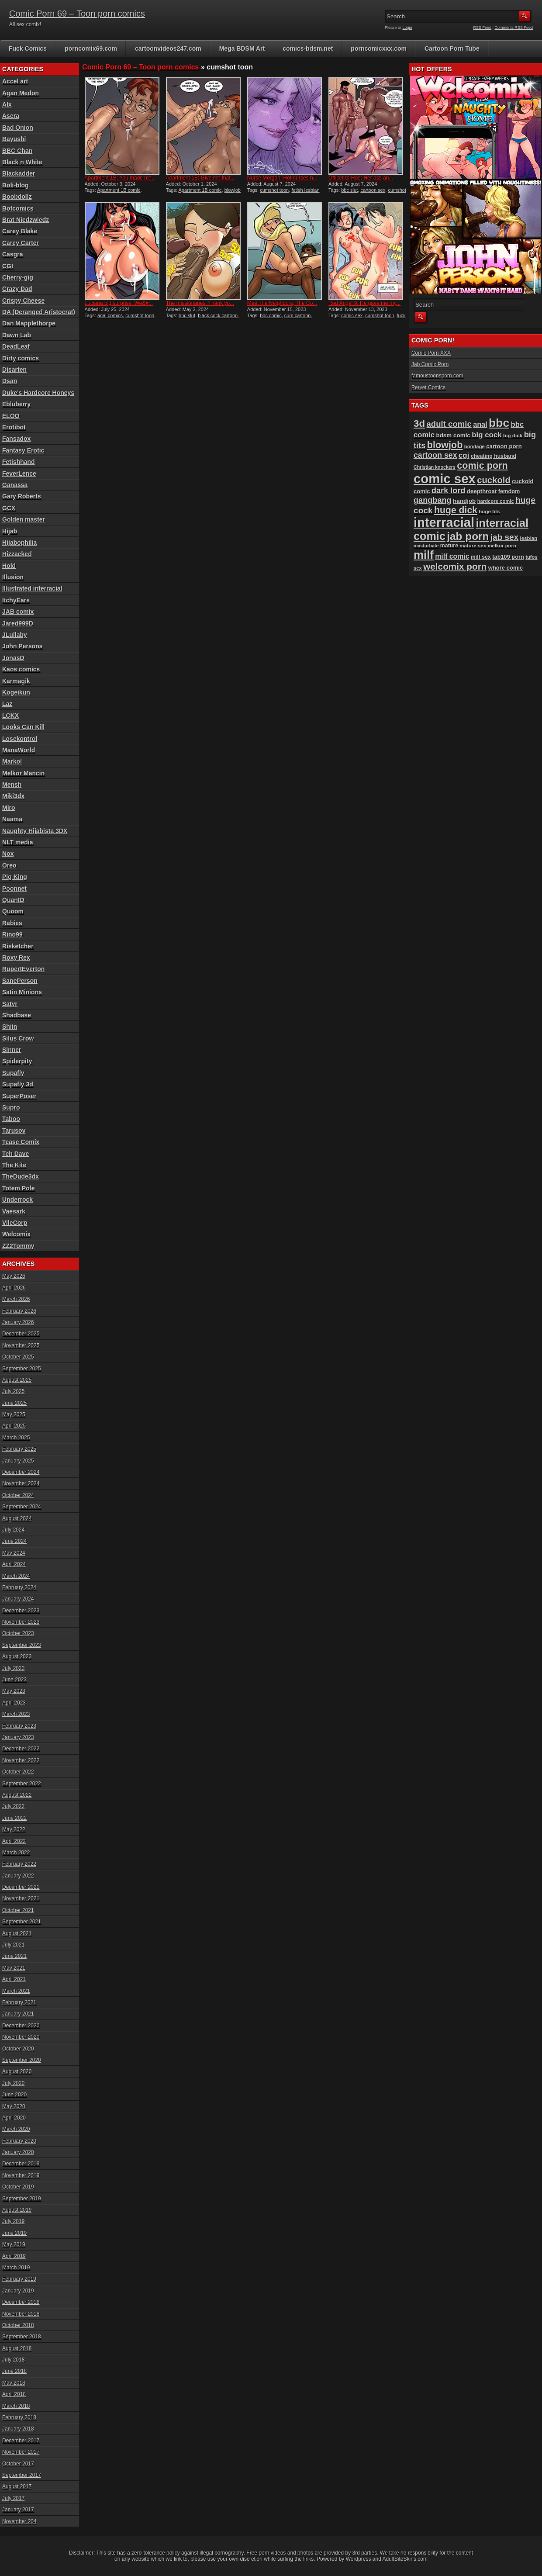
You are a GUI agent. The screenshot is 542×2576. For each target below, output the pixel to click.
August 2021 (16, 1933)
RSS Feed (482, 27)
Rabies (12, 923)
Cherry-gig (17, 277)
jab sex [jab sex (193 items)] (504, 537)
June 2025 (14, 1403)
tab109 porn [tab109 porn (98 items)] (508, 556)
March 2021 (16, 1991)
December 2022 (20, 1749)
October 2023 (18, 1633)
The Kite (14, 1165)
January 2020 (18, 2152)
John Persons (22, 646)
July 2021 (13, 1945)
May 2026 (13, 1276)
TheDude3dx (20, 1176)
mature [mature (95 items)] (449, 546)
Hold (9, 565)
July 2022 (13, 1806)
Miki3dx (13, 795)
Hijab (9, 531)
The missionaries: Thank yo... (200, 303)
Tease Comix (20, 1141)
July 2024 (13, 1530)
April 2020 (14, 2118)
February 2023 (19, 1726)
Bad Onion (17, 127)
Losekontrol (19, 738)
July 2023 (13, 1668)
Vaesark (13, 1211)
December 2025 (20, 1334)
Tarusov (13, 1130)
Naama (12, 819)
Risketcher (18, 946)
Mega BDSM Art (242, 48)
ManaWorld (18, 750)
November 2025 (20, 1345)
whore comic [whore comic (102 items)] (505, 567)
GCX (8, 508)
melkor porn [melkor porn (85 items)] (502, 545)
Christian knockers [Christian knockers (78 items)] (435, 467)
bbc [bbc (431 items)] (499, 422)
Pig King (14, 876)
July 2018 (13, 2360)
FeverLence (19, 473)
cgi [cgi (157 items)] (464, 455)
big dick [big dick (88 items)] (512, 435)
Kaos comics (21, 669)
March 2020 (16, 2129)
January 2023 (18, 1737)
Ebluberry (16, 404)
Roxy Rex (16, 957)
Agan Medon (20, 93)
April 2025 (14, 1426)
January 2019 (18, 2291)
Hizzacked (17, 553)
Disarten (14, 369)
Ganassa (15, 484)
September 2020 (21, 2060)
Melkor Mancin (23, 773)
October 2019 (18, 2187)
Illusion (13, 577)
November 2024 (20, 1483)
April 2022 (14, 1841)
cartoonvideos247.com (168, 48)
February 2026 (19, 1311)
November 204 (19, 2521)
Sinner (11, 1049)
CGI (7, 266)
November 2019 (20, 2175)
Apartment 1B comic (118, 190)
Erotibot (14, 427)
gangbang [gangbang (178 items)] (433, 500)
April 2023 (14, 1703)
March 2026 (16, 1299)
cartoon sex (372, 190)
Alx (7, 104)
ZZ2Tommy (18, 1245)
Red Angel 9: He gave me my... (364, 303)
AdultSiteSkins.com (405, 2559)
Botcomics (18, 208)
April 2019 (14, 2256)
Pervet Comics (428, 387)
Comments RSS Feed (513, 27)
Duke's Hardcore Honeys (38, 392)
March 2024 (16, 1576)
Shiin (9, 1026)
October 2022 (18, 1772)
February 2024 (19, 1587)
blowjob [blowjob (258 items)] (445, 444)
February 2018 (19, 2417)
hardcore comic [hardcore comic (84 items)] (495, 501)
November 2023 (20, 1622)
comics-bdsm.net (308, 48)
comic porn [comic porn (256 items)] (482, 465)
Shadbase (16, 1015)
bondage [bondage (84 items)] (474, 446)
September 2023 (21, 1645)
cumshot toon (274, 190)
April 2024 (14, 1564)
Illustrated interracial (32, 588)
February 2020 (19, 2141)
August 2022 (16, 1795)
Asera (10, 115)
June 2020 (14, 2095)
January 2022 (18, 1876)
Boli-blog (15, 185)
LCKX (10, 715)
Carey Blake (19, 231)
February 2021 (19, 2002)
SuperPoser (19, 1096)
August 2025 (16, 1380)
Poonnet (14, 888)
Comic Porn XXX (431, 353)
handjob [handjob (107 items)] (464, 501)
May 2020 (13, 2106)
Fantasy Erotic (23, 450)
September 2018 (21, 2337)
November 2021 (20, 1898)
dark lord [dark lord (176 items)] (449, 490)
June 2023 (14, 1680)
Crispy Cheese (23, 300)
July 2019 (13, 2221)
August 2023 (16, 1656)
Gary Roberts (21, 496)
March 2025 (16, 1438)
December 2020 (20, 2026)
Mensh (11, 784)
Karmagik (16, 681)
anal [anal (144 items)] (480, 424)
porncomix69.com (91, 48)
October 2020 (18, 2049)
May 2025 (13, 1414)
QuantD (13, 899)
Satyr (9, 1003)
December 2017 (20, 2441)
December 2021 (20, 1887)
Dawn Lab (16, 335)
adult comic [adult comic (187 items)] (449, 424)
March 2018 (16, 2406)
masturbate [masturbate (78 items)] (426, 545)
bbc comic (271, 315)
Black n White (22, 162)
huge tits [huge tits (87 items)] (489, 511)
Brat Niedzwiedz (25, 219)
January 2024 (18, 1599)
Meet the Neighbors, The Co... (282, 303)
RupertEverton (23, 968)
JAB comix (18, 611)
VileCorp (14, 1222)
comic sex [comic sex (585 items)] (445, 478)
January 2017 (18, 2510)
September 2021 (21, 1922)
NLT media (17, 842)
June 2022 (14, 1818)
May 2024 (13, 1553)
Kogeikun (16, 692)
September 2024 (21, 1507)
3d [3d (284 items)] (419, 423)
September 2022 (21, 1784)
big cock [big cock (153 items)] (486, 435)
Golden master (23, 519)
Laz (7, 703)
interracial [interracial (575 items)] (444, 522)
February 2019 (19, 2279)
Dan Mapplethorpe (28, 323)
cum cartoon (297, 315)
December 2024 (20, 1472)
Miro (8, 807)
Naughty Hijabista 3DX (34, 830)
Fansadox (16, 438)
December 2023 (20, 1611)
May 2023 (13, 1691)
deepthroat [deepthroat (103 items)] (482, 491)
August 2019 (16, 2210)
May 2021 (13, 1968)
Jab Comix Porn (430, 364)
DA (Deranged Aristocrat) (38, 311)
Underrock (17, 1199)
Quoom (13, 911)
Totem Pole (18, 1188)
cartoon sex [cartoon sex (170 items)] (435, 455)
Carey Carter (20, 242)
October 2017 (18, 2464)
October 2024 (18, 1495)
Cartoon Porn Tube (452, 48)
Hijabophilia (19, 542)
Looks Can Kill (23, 726)
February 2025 (19, 1449)
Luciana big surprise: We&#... (119, 303)
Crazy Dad (17, 288)
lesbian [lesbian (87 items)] (529, 538)
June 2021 (14, 1956)
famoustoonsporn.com (437, 376)
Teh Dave (15, 1153)
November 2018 (20, 2314)
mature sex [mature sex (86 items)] (472, 545)
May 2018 (13, 2383)
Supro (11, 1107)
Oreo (9, 865)
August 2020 (16, 2071)
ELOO (11, 415)
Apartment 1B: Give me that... (200, 178)
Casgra (12, 254)
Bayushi (14, 138)
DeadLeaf (16, 346)
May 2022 (13, 1829)
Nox (8, 853)
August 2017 (16, 2486)
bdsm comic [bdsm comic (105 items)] (453, 435)
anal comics (110, 315)
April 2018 (14, 2394)
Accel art (15, 81)
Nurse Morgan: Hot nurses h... (282, 178)
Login (407, 27)
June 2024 (14, 1541)
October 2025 (18, 1357)
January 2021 (18, 2014)
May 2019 (13, 2244)
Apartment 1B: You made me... (120, 178)
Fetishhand (18, 461)
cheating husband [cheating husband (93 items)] (493, 456)
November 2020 (20, 2037)
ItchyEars (16, 600)
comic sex (351, 315)
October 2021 (18, 1910)
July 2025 (13, 1391)
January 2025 (18, 1461)
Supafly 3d (17, 1084)
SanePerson (20, 980)
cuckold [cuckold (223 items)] (494, 480)
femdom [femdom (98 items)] (509, 491)
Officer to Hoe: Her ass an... (361, 178)
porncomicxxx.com (379, 48)
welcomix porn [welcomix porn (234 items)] (455, 566)
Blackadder (18, 173)
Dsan (9, 380)
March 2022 (16, 1853)
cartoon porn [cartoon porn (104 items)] (504, 446)
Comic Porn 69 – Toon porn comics (77, 13)
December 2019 (20, 2164)
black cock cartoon (218, 315)
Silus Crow (18, 1038)
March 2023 (16, 1714)
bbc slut (349, 190)
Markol (12, 761)
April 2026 (14, 1288)
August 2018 (16, 2348)
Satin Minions (22, 992)
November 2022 (20, 1760)
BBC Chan (17, 150)
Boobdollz (17, 196)
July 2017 (13, 2498)
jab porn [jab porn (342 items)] (468, 536)
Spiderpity (17, 1061)
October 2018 (18, 2325)
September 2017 (21, 2475)
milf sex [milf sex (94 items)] (481, 557)
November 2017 (20, 2452)
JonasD (13, 657)
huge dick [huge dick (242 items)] (455, 510)
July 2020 (13, 2083)
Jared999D (17, 623)
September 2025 (21, 1369)
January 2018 (18, 2429)
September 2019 (21, 2199)
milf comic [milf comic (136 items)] (452, 556)
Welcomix (16, 1234)
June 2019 (14, 2233)
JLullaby (14, 634)
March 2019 (16, 2268)
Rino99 (12, 934)
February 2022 (19, 1864)
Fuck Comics (28, 48)
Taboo (11, 1118)
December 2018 (20, 2302)
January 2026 (18, 1322)
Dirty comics (20, 358)
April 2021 (14, 1979)
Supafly (13, 1072)
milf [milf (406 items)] (424, 555)
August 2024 (16, 1518)
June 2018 (14, 2371)
